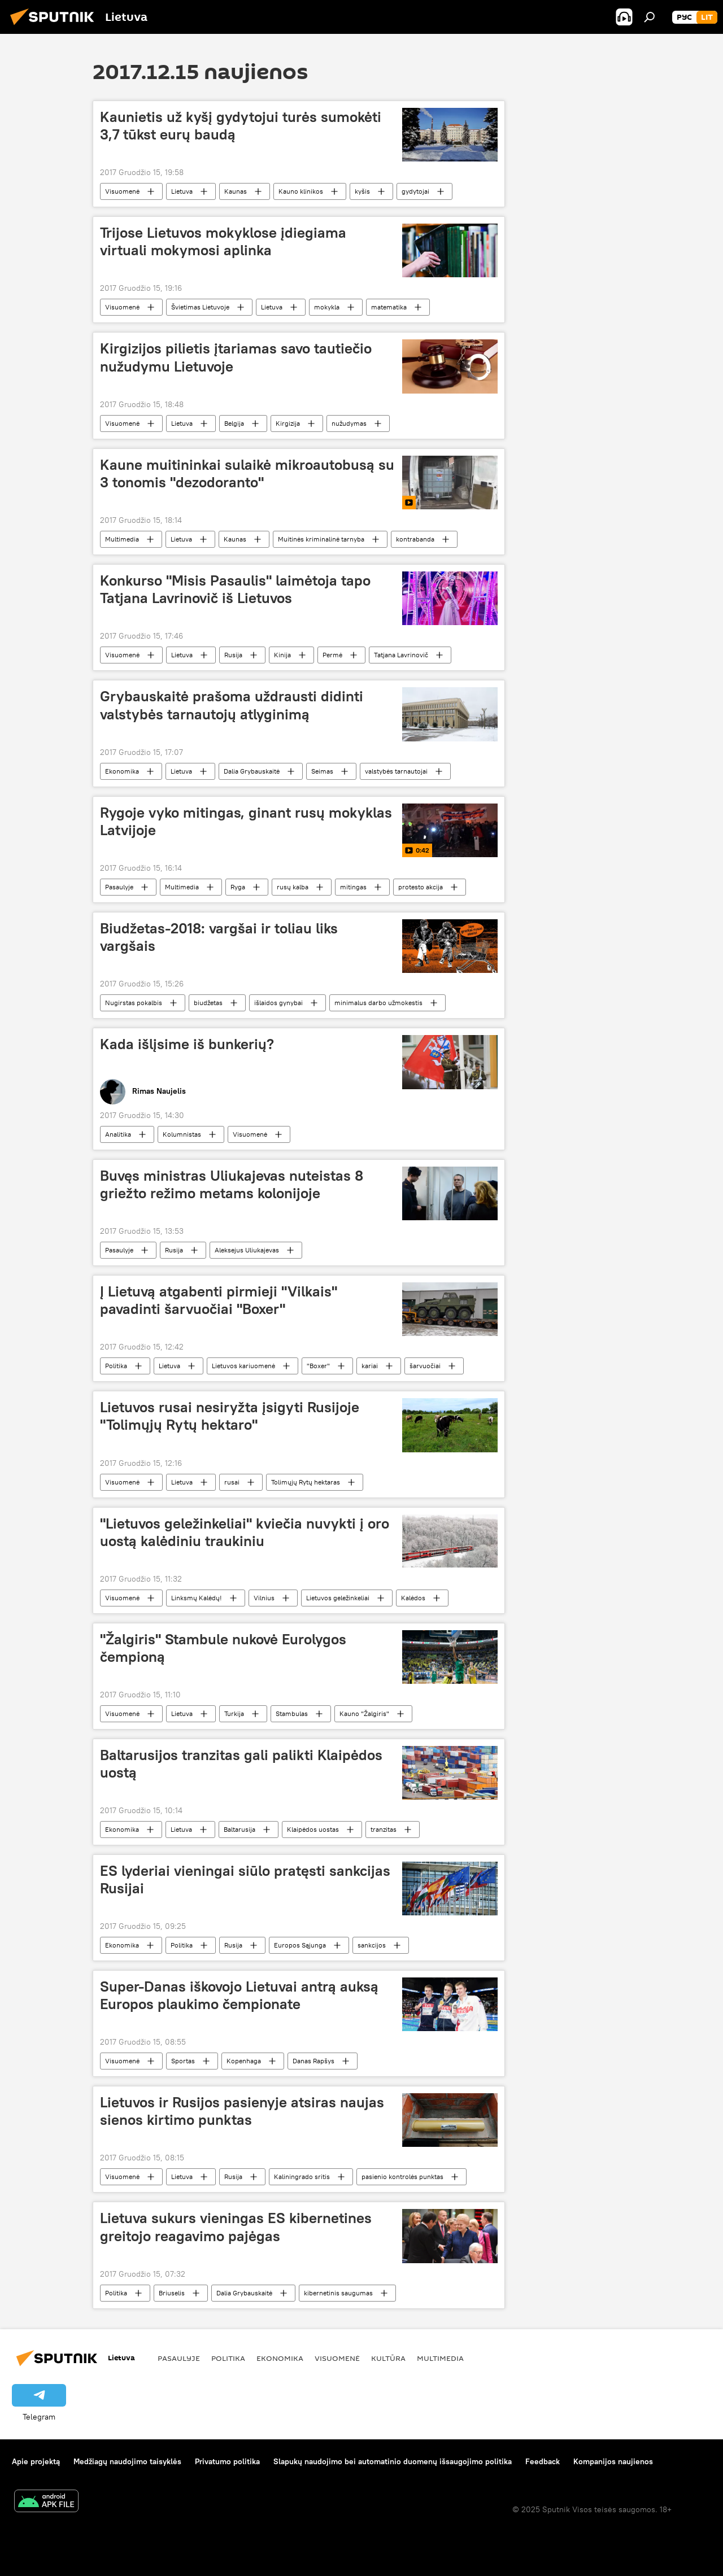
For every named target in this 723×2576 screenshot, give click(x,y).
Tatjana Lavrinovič (401, 654)
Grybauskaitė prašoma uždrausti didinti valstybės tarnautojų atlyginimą (231, 705)
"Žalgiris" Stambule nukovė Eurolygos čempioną (223, 1648)
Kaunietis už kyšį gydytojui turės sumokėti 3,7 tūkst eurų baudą (240, 125)
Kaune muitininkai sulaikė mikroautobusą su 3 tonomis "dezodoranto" (247, 473)
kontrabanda (415, 539)
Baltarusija (239, 1829)
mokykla (326, 307)
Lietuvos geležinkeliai (337, 1597)
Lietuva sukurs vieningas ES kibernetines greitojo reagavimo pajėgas (236, 2227)
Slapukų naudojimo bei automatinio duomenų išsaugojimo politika (392, 2461)
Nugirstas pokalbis (133, 1002)
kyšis (362, 191)
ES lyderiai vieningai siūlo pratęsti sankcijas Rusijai (245, 1879)
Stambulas (292, 1713)
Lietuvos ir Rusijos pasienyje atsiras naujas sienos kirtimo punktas (242, 2111)
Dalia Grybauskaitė (252, 771)
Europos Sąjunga (300, 1945)
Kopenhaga (244, 2061)
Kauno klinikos (300, 191)
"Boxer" (318, 1365)
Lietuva (182, 191)
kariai (370, 1365)
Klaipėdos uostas (313, 1829)
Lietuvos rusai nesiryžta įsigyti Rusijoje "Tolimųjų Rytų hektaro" (229, 1416)
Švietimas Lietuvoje (200, 307)
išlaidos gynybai (278, 1002)
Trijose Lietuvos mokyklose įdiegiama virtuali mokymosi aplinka (223, 241)
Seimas (322, 771)
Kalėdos (413, 1597)
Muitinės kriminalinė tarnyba (321, 539)
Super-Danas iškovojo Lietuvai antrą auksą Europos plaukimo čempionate (239, 1995)
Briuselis (172, 2293)
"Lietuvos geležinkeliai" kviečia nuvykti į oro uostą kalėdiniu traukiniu (244, 1532)
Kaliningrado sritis (302, 2176)
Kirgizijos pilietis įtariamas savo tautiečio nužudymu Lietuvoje (236, 357)
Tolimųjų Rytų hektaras (305, 1482)
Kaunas (235, 191)
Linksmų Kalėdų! (196, 1597)
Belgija (234, 423)
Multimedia (122, 539)
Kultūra (388, 2358)
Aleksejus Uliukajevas (247, 1250)
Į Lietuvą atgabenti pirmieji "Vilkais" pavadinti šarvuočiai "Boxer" (218, 1300)
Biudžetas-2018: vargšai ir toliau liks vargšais (219, 937)
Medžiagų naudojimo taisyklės (127, 2461)
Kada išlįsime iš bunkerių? (187, 1044)
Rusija (233, 654)
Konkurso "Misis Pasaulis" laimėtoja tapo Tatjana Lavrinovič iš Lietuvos (235, 589)
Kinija (282, 654)
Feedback (542, 2461)
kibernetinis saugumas (338, 2293)
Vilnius (264, 1597)
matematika (389, 307)
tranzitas (384, 1829)
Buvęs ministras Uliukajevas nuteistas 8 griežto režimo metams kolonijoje (231, 1184)
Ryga (237, 887)
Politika (116, 1365)
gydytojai (415, 191)
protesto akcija (420, 887)
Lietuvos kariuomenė (243, 1365)
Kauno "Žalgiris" (364, 1713)
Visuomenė (122, 191)
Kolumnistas (182, 1134)
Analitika (118, 1134)
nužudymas (349, 423)
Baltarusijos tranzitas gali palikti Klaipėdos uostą (241, 1764)
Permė (332, 654)
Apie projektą (36, 2461)
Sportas (183, 2061)
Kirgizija (288, 423)
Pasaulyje (119, 887)
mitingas (353, 887)
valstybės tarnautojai (396, 771)
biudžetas (208, 1002)
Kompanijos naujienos (613, 2461)
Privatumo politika (227, 2461)
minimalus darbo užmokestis (378, 1002)
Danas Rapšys (313, 2061)
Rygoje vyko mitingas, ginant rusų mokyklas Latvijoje (246, 821)
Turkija (234, 1713)
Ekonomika (122, 771)
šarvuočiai (425, 1365)
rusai (231, 1482)
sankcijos (372, 1945)
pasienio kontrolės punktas (402, 2176)
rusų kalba (292, 887)
